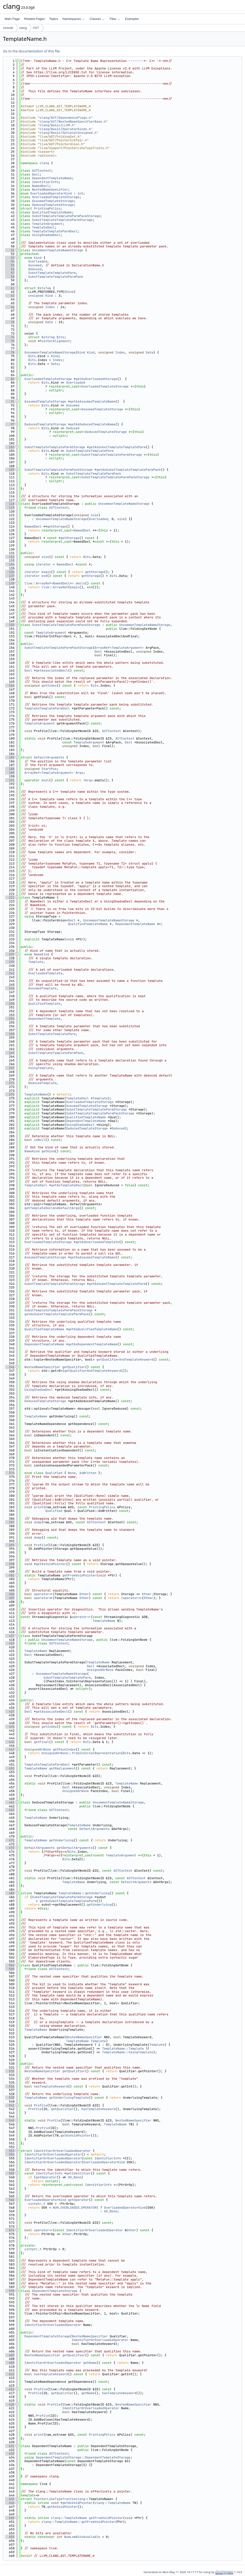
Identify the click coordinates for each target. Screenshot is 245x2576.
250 (10, 1004)
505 (10, 1969)
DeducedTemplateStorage (53, 205)
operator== (43, 1594)
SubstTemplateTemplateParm (52, 273)
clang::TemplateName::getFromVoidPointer (78, 2522)
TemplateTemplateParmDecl (54, 231)
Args (79, 773)
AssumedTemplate (42, 988)
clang (23, 28)
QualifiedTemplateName (52, 212)
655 (10, 2537)
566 (10, 2200)
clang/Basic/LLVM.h (57, 125)
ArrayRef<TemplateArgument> (119, 648)
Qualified (53, 1473)
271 (10, 1083)
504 (10, 1965)
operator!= (43, 1598)
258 (10, 1034)
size (94, 515)
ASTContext (41, 170)
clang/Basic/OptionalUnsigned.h (68, 133)
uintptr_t (36, 2204)
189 (10, 773)
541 (10, 2105)
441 (10, 1727)
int (80, 193)
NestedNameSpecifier (50, 189)
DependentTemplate (44, 1019)
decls (80, 583)
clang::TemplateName (112, 2503)
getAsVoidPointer (51, 1564)
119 (10, 507)
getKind (48, 1151)
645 (10, 2499)
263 (10, 1053)
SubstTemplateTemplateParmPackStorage (66, 216)
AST (36, 28)
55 (10, 265)
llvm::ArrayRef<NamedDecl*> (49, 583)
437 (10, 1711)
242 (10, 973)
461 (10, 1802)
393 (10, 1545)
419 (10, 1643)
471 (10, 1840)
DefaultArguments (49, 757)
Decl (36, 174)
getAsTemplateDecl (67, 1185)
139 (10, 583)
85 (10, 379)
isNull (39, 1140)
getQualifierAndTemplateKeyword (124, 1359)
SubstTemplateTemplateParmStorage (62, 220)
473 (10, 1848)
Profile (40, 1545)
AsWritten (87, 1473)
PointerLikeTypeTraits (54, 2499)
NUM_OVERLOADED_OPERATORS (75, 2208)
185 (10, 757)
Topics (53, 19)
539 (10, 2098)
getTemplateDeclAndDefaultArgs (52, 1208)
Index (50, 307)
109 (10, 470)
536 (10, 2086)
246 (10, 988)
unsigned (35, 296)
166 (10, 685)
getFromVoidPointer (79, 1575)
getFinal (41, 1742)
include (8, 28)
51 (10, 250)
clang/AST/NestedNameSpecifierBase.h (73, 121)
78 (10, 352)
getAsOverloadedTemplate (97, 1242)
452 (10, 1768)
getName (89, 2363)
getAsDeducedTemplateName (92, 424)
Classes (97, 19)
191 (10, 780)
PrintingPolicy (47, 208)
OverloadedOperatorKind (51, 193)
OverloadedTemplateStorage (55, 197)
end (44, 576)
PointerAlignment (55, 341)
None (72, 1473)
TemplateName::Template (123, 2048)
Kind (38, 258)
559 (10, 2173)
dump (38, 1522)
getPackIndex (64, 1749)
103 (10, 447)
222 (10, 897)
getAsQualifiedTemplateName (92, 1329)
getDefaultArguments (75, 1848)
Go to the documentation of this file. (31, 51)
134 (10, 564)
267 (10, 1068)
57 (10, 273)
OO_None (74, 2177)
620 (10, 2404)
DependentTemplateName (52, 178)
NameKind (41, 954)
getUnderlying (61, 1840)
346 (10, 1367)
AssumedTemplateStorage (53, 201)
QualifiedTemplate (44, 1004)
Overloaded (37, 261)
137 (10, 576)
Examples (132, 19)
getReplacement (62, 1768)
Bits (60, 337)
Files (115, 19)
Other (84, 1594)
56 (10, 269)
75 (10, 341)
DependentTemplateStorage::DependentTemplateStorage (83, 2457)
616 (10, 2389)
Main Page (12, 19)
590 (10, 2291)
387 (10, 1522)
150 (10, 625)
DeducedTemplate (42, 1083)
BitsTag (44, 288)
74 (10, 337)
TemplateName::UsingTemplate (127, 2052)
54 (10, 261)
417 (10, 1636)
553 (10, 2151)
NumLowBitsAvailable (82, 2537)
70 (10, 322)
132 (10, 557)
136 (10, 572)
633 (10, 2453)
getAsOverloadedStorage (96, 379)
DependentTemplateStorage (54, 2291)
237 (10, 954)
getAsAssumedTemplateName (92, 401)
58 (10, 277)
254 (10, 1019)
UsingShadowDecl (46, 235)
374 (10, 1473)
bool (45, 780)
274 (10, 1094)
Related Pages (34, 19)
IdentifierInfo (45, 182)
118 (10, 504)
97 (10, 424)
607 (10, 2355)
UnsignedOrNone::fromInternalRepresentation (81, 1753)
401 (10, 1575)
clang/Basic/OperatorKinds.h (65, 129)
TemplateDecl (43, 227)
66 (10, 307)
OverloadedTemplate (45, 973)
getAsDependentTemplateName (92, 1344)
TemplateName (36, 1094)
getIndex (49, 685)
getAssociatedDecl (52, 670)
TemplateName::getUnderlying (84, 1893)
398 (10, 1564)
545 (10, 2120)
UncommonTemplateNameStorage (57, 250)
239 (10, 962)
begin (46, 572)
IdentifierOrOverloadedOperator (62, 2151)
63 (10, 296)
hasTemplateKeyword (51, 2086)
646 (10, 2503)
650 (10, 2518)
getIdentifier (78, 2173)
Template (35, 962)
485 (10, 1893)
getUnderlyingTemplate (69, 2098)
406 (10, 1594)
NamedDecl (40, 186)
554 (10, 2154)
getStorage (56, 526)
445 (10, 1742)
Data (49, 322)
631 (10, 2446)
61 (10, 288)
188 (10, 769)
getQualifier (73, 1367)
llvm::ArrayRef (55, 587)
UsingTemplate (40, 1068)
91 (10, 401)
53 (10, 258)
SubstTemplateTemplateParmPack (55, 277)
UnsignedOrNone (100, 1670)
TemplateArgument (47, 224)
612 (10, 2374)
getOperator (46, 2177)
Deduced (35, 269)
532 (10, 2071)
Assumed (35, 265)
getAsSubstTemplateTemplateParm (117, 447)
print (38, 1507)
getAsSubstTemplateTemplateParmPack (128, 470)
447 (10, 1749)
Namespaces (73, 19)
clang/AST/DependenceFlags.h (65, 118)
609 (10, 2363)
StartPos (49, 769)
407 (10, 1598)
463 (10, 1810)
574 (10, 2230)
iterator (43, 564)
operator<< (81, 1617)
